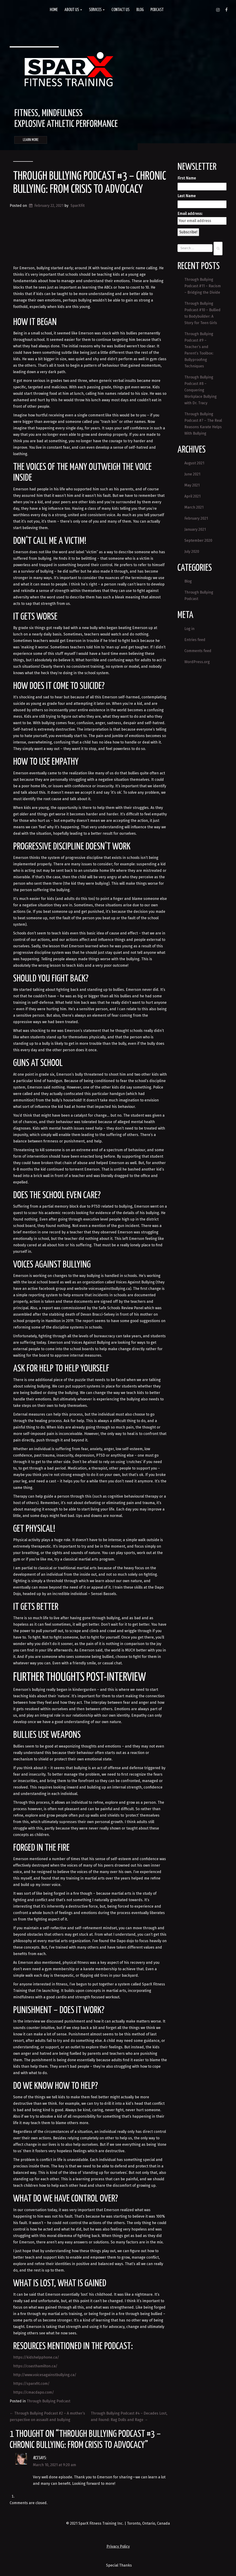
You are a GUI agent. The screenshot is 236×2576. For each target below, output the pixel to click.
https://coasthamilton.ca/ (35, 2366)
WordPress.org (197, 662)
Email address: (202, 218)
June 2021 (192, 474)
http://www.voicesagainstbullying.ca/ (44, 2375)
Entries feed (194, 640)
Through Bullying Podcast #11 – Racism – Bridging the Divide (202, 286)
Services (97, 10)
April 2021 (192, 496)
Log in (189, 628)
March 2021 (194, 507)
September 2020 (198, 540)
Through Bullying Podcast (48, 2401)
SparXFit (78, 205)
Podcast (157, 10)
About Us (73, 10)
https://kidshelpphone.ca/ (36, 2357)
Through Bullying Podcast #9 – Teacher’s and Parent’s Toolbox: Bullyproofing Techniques (198, 350)
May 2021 (192, 485)
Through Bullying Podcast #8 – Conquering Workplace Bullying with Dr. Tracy (200, 390)
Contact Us (121, 10)
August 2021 (194, 463)
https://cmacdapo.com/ (33, 2392)
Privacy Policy (118, 2546)
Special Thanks (119, 2565)
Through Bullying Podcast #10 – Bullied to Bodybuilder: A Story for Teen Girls (202, 313)
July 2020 (191, 551)
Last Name (186, 196)
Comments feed (197, 651)
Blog (140, 10)
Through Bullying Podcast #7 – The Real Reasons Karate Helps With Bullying (203, 424)
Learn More (30, 140)
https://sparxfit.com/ (31, 2383)
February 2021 (196, 518)
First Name (186, 178)
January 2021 (195, 529)
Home (54, 10)
